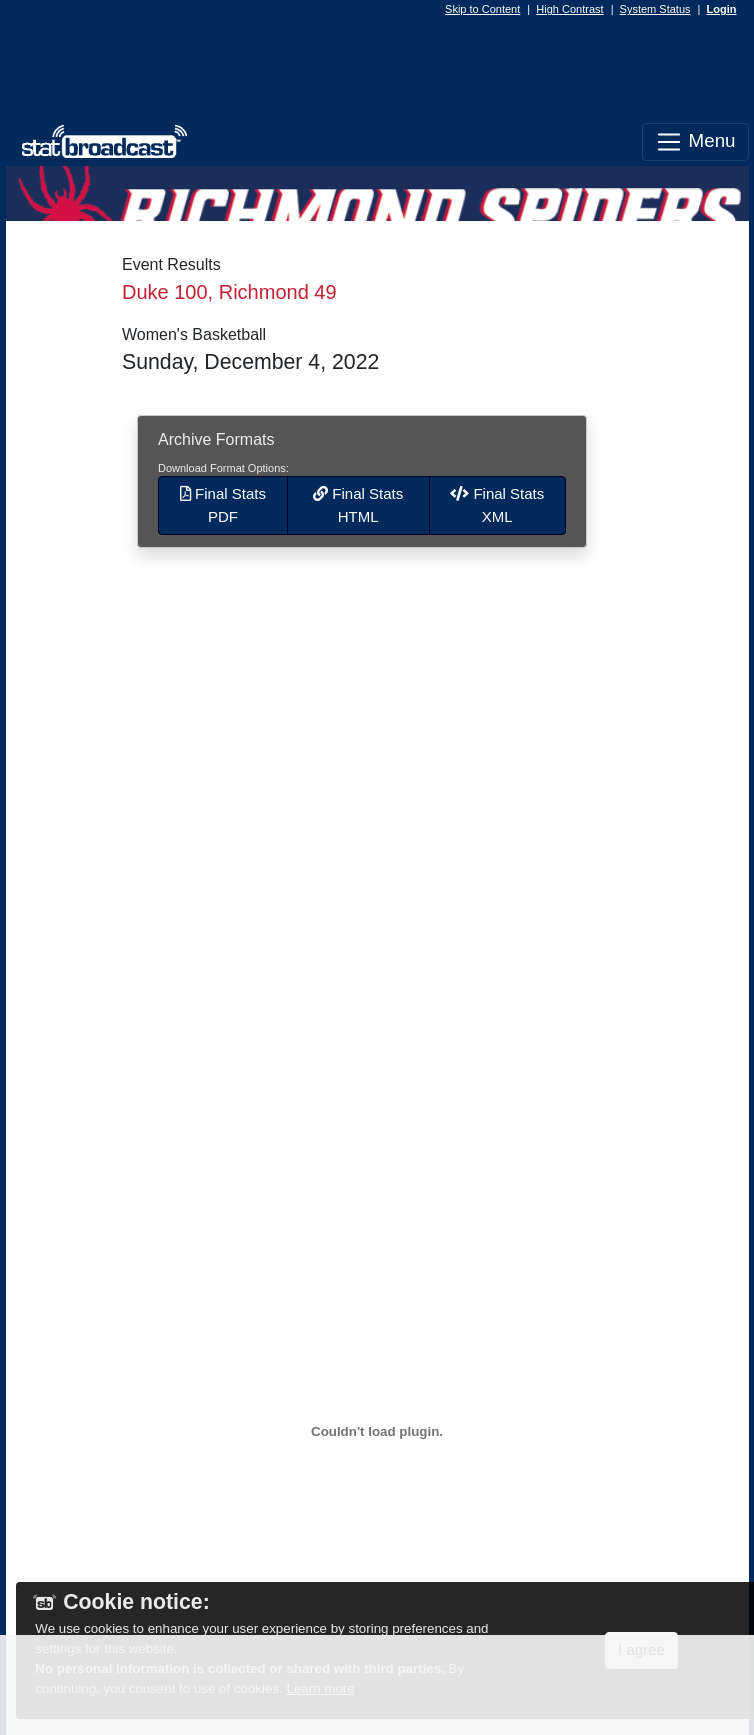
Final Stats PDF (223, 505)
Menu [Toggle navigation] (695, 142)
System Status (655, 9)
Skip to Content (482, 9)
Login (722, 9)
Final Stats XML (497, 505)
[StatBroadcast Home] (99, 142)
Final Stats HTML (358, 505)
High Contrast (569, 9)
